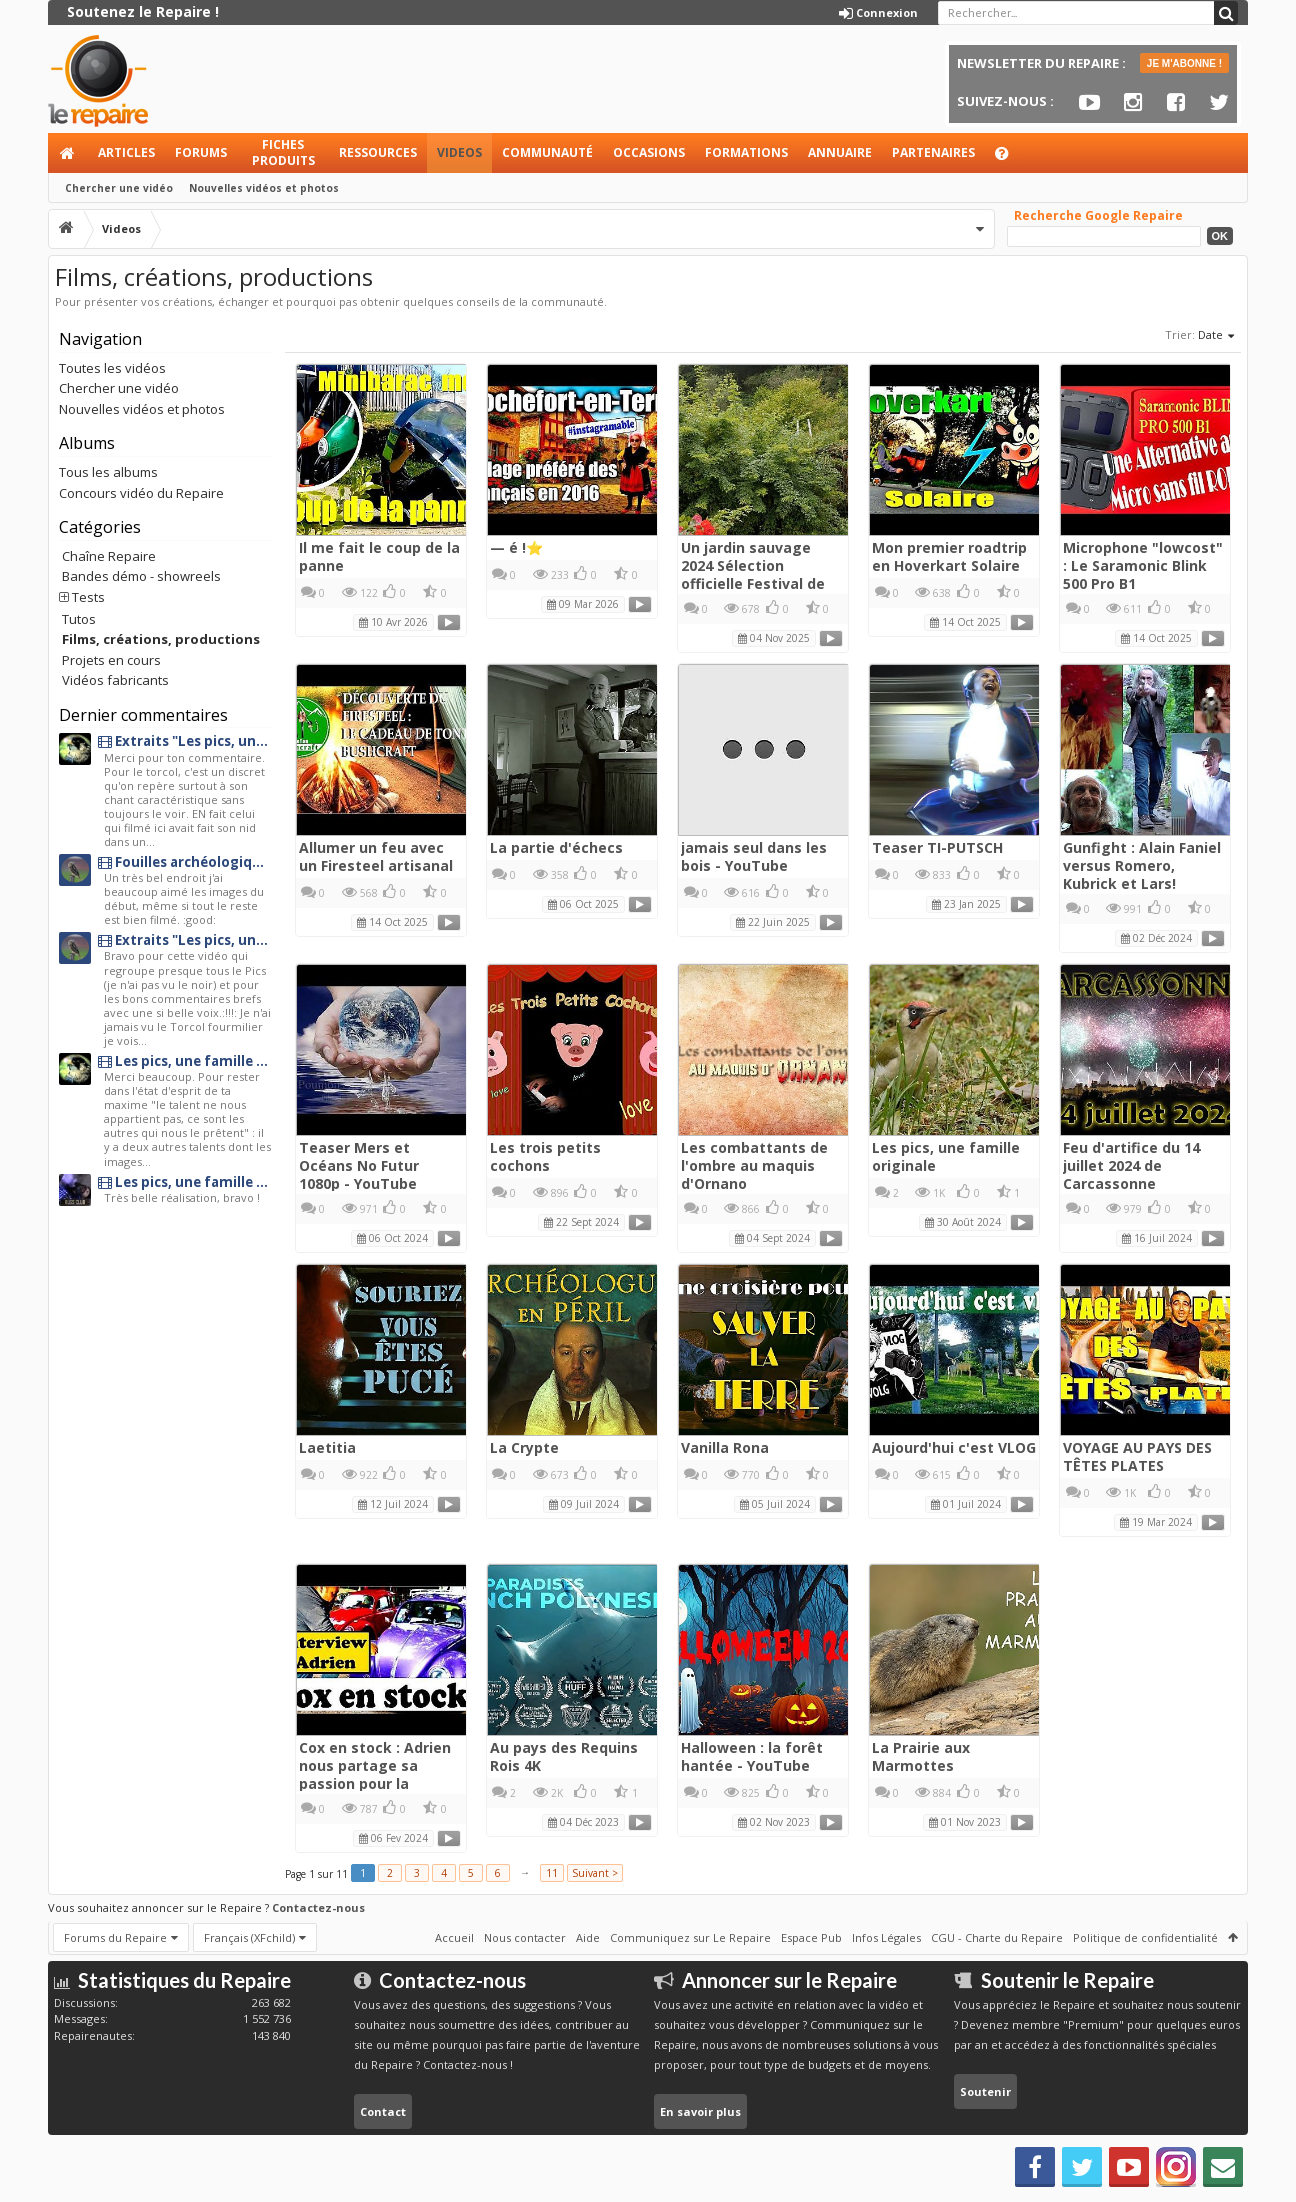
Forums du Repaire (115, 1937)
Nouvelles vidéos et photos (264, 188)
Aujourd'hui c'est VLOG (954, 1447)
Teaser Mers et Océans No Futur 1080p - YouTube (359, 1165)
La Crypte (524, 1447)
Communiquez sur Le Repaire (690, 1937)
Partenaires (933, 152)
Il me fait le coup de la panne (379, 556)
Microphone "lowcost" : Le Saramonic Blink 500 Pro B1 (1143, 565)
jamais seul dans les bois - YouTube (754, 856)
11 (552, 1873)
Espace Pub (811, 1937)
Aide (1011, 158)
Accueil (68, 153)
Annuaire (840, 152)
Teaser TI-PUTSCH (937, 847)
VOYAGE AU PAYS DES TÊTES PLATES (1137, 1456)
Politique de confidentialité (1145, 1937)
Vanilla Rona (725, 1447)
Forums (201, 152)
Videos (459, 152)
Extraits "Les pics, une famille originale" (184, 741)
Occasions (649, 152)
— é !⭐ (516, 547)
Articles (126, 152)
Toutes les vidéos (112, 368)
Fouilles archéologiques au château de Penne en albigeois (184, 862)
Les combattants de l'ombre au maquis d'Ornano (754, 1165)
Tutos (79, 619)
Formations (746, 152)
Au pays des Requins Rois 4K (564, 1756)
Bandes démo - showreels (141, 576)
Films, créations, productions (161, 639)
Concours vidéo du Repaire (141, 493)
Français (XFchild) (249, 1937)
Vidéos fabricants (115, 680)
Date (1217, 336)
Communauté (547, 152)
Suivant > (595, 1873)
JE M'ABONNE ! (1184, 63)
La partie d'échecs (556, 847)
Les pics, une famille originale (946, 1156)
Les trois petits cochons (545, 1156)
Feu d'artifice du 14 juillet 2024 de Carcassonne (1131, 1165)
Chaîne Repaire (109, 556)
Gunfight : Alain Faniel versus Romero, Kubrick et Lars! (1142, 865)
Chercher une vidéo (119, 188)
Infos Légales (886, 1937)
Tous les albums (108, 472)
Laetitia (327, 1447)
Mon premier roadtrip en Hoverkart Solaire (949, 556)
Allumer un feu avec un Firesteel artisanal (376, 856)
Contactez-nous (318, 1907)
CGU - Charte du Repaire (997, 1937)
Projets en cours (111, 660)
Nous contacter (525, 1937)
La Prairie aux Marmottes (921, 1756)
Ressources (378, 152)
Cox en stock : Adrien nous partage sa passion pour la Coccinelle (375, 1774)
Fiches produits (283, 152)
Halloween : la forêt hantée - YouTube (752, 1756)
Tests (88, 597)
